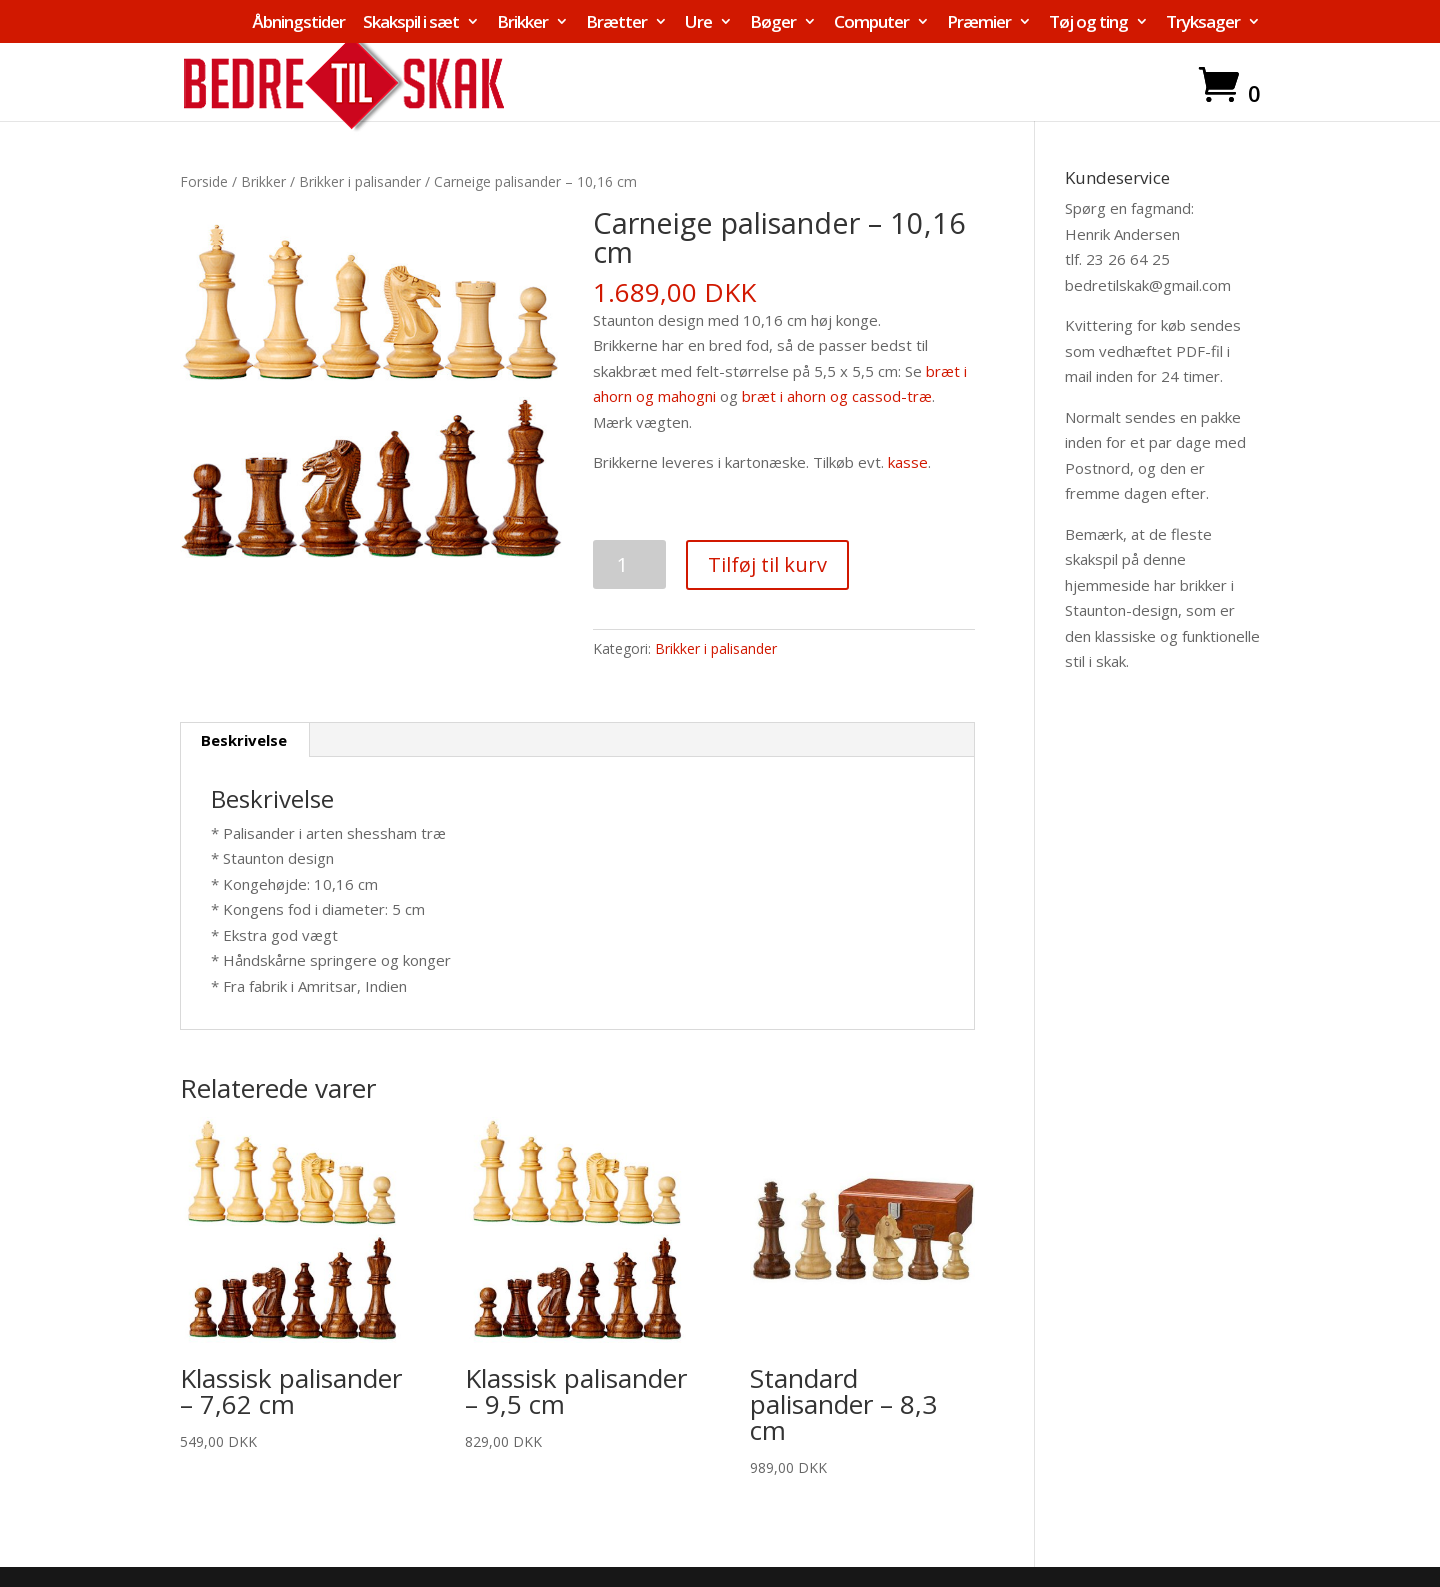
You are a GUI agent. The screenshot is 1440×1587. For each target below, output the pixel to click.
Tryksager (1203, 23)
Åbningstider (298, 23)
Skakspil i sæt (411, 23)
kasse (908, 462)
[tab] (244, 740)
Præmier (979, 23)
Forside (204, 181)
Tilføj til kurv (767, 564)
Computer (871, 23)
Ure (698, 23)
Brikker (522, 23)
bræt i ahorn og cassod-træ (837, 396)
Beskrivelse (244, 740)
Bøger (773, 23)
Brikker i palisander (360, 181)
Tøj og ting (1088, 23)
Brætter (616, 23)
